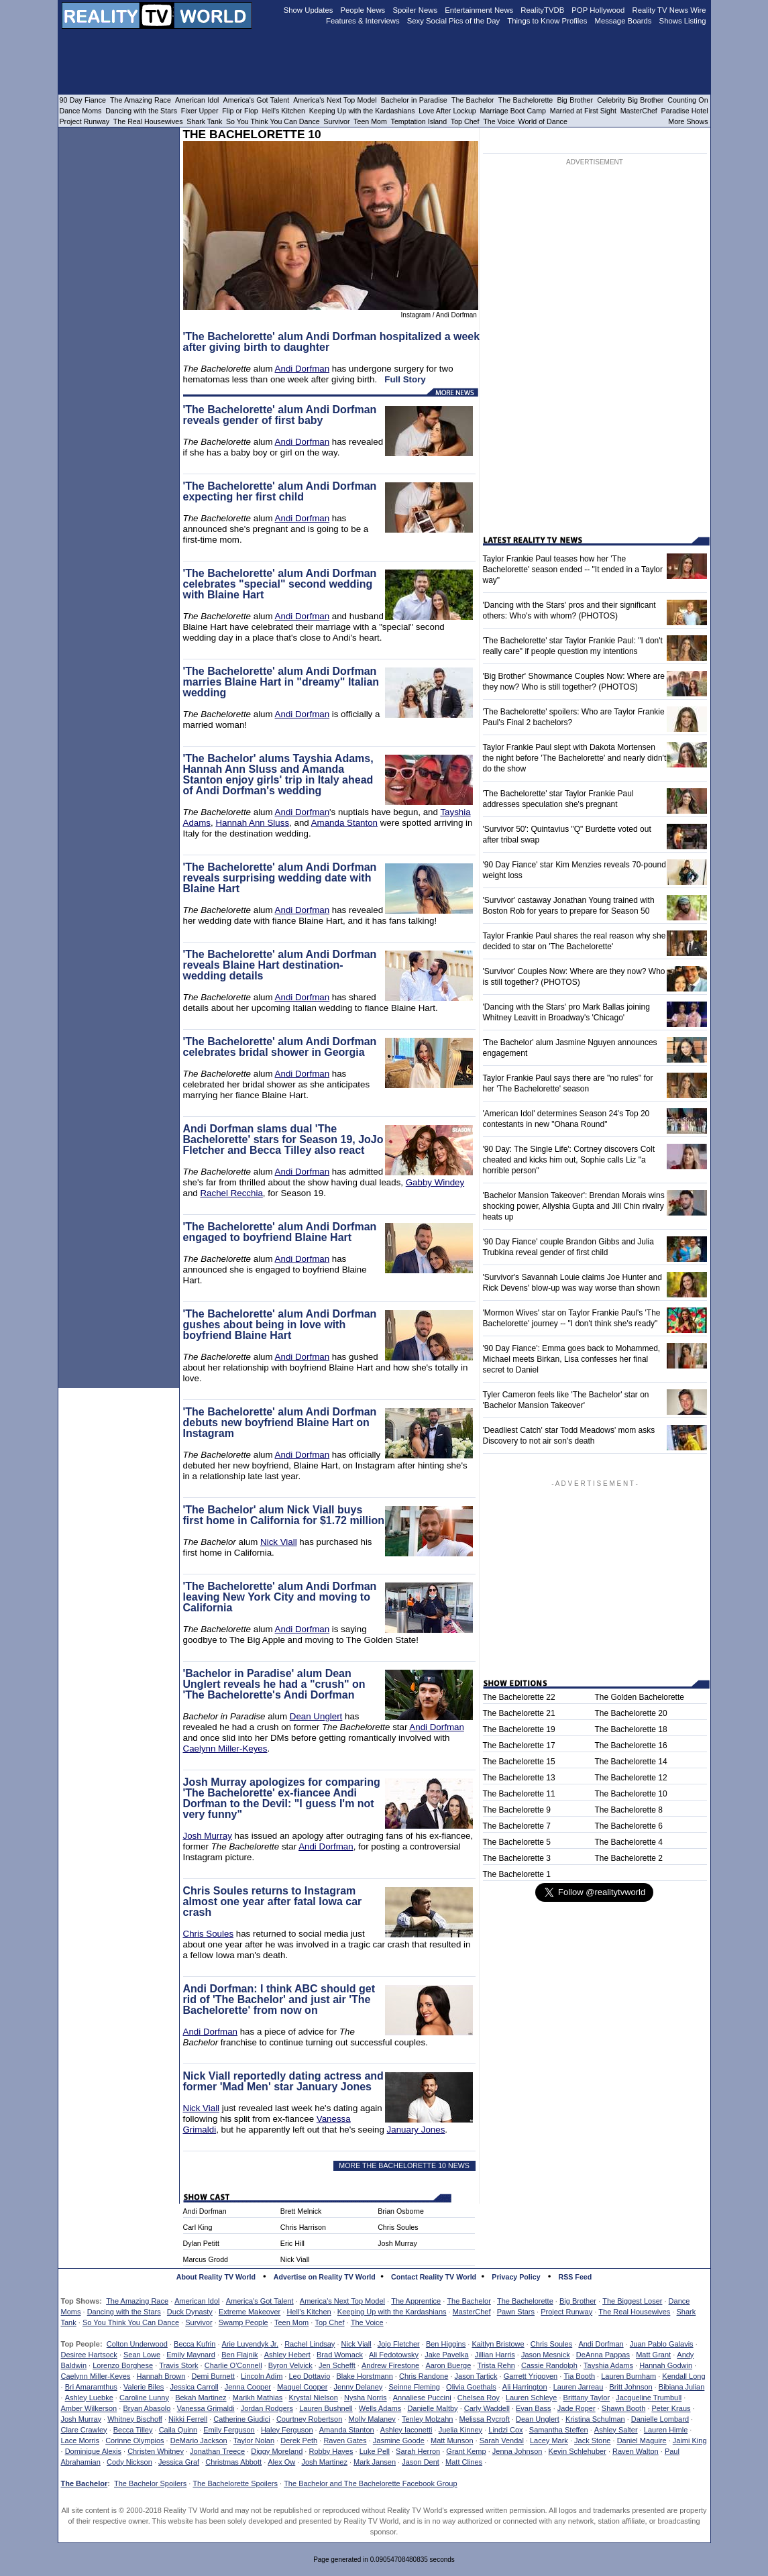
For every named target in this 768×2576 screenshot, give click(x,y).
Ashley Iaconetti (406, 2430)
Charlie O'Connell (233, 2365)
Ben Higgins (445, 2344)
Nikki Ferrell (187, 2419)
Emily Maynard (190, 2355)
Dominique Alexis (93, 2451)
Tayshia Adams (608, 2365)
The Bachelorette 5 (517, 1842)
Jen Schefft (337, 2365)
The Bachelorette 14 (631, 1761)
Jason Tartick (476, 2376)
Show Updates (308, 10)
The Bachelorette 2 (629, 1858)
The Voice (367, 2322)
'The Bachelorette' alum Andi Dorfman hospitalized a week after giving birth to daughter (331, 342)
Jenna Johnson (517, 2451)
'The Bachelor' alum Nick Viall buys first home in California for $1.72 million (284, 1515)
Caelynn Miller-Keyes (225, 1748)
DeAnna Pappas (603, 2355)
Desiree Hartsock (89, 2355)
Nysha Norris (365, 2398)
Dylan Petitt (201, 2243)
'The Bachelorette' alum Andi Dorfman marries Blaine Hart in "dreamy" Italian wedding (281, 681)
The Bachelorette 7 (517, 1826)
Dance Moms (81, 111)
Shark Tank (204, 121)
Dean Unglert (316, 1716)
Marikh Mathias (258, 2398)
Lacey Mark (549, 2440)
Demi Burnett (213, 2376)
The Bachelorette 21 (519, 1713)
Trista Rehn (495, 2365)
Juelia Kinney (460, 2430)
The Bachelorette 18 (631, 1729)
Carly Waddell (487, 2408)
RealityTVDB (542, 10)
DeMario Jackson (198, 2440)
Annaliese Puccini (422, 2398)
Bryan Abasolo (146, 2408)
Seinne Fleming (413, 2387)
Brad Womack (340, 2355)
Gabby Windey (435, 1182)
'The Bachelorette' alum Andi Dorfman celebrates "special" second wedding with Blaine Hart (280, 584)
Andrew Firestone (390, 2365)
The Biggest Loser (632, 2301)
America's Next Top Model (342, 2301)
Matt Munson (452, 2440)
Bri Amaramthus (91, 2387)
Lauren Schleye (531, 2398)
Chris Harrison (303, 2227)
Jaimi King (690, 2440)
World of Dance (542, 121)
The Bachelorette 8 (629, 1810)
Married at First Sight (583, 111)
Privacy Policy (516, 2277)
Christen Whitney (155, 2451)
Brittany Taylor (586, 2398)
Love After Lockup (447, 111)
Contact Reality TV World (433, 2277)
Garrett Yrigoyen (531, 2376)
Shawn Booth (623, 2408)
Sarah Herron (418, 2451)
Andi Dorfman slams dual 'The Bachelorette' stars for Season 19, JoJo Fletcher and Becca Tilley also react (283, 1139)
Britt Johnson (630, 2387)
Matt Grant (653, 2355)
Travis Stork (178, 2365)
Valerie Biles (143, 2387)
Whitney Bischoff (134, 2419)
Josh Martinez (324, 2462)
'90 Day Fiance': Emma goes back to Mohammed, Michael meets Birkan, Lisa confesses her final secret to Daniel (572, 1359)
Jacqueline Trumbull (648, 2398)
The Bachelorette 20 (631, 1713)
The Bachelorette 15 (519, 1761)
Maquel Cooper (302, 2387)
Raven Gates (344, 2440)
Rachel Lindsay (309, 2344)
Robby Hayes (331, 2451)
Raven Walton (635, 2451)
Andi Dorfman (302, 369)
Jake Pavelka (446, 2355)
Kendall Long (683, 2376)
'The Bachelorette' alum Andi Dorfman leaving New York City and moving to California (280, 1596)
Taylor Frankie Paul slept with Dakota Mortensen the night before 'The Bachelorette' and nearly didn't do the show (575, 758)
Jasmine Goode (399, 2440)
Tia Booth (579, 2376)
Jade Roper (576, 2408)
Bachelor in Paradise (414, 100)
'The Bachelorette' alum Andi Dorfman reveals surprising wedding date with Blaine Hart (280, 877)
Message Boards (622, 21)
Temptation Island (419, 121)
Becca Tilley (133, 2430)
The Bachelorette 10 (631, 1794)
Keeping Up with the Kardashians (392, 2312)
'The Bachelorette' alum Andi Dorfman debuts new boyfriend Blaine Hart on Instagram (280, 1422)
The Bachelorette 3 (517, 1858)
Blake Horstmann (364, 2376)
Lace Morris (80, 2440)
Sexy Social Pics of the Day (453, 21)
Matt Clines (463, 2462)
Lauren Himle (666, 2430)
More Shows (688, 121)
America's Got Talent (260, 2301)
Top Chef (329, 2322)
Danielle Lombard (660, 2419)
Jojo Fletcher (399, 2344)
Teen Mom (291, 2322)
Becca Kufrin (194, 2344)
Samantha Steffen (558, 2430)
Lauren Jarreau (578, 2387)
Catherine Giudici (241, 2419)
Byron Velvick (290, 2365)
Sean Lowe (141, 2355)
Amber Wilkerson (89, 2408)
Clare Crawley (84, 2430)
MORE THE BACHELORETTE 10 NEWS (404, 2165)
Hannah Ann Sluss (252, 823)
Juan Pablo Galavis (662, 2344)
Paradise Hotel (684, 111)
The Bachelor (468, 2301)
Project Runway (566, 2312)
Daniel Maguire (642, 2440)
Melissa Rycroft (484, 2419)
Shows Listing (682, 21)
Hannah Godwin (665, 2365)
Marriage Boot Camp (513, 111)
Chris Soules (208, 1934)
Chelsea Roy (478, 2398)
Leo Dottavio (309, 2376)
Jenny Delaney (358, 2387)
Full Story (404, 379)
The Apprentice (416, 2301)
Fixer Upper (200, 111)
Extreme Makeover (249, 2312)
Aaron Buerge (448, 2365)
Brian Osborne (401, 2211)
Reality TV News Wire (669, 10)
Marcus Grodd (206, 2259)
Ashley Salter (616, 2430)
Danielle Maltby (432, 2408)
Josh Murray (207, 1836)
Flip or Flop (240, 111)
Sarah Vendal (502, 2440)
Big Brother (577, 2301)
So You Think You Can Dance (131, 2322)
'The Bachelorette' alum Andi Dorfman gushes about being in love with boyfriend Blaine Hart (280, 1324)
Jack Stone (592, 2440)
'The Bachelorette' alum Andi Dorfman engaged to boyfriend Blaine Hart (280, 1232)
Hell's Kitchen (308, 2312)
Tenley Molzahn (427, 2419)
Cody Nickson (129, 2462)
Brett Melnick (301, 2211)
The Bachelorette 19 (519, 1729)
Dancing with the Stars (124, 2312)
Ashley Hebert (287, 2355)
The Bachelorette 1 (517, 1874)
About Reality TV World (216, 2277)
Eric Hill (292, 2243)
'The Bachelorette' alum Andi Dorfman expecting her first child (280, 491)
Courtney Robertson (309, 2419)
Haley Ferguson (287, 2430)
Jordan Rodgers (267, 2408)
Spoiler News (414, 10)
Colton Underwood (137, 2344)
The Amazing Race (137, 2301)
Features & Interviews (363, 21)
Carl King (198, 2227)
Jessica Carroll (194, 2387)
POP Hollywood (597, 10)
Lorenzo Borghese (123, 2365)
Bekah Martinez (200, 2398)
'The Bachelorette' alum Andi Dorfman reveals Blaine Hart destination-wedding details (280, 965)
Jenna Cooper (248, 2387)
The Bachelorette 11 (519, 1794)
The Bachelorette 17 (519, 1745)
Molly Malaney (372, 2419)
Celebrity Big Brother (630, 100)
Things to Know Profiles (547, 21)
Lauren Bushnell (326, 2408)
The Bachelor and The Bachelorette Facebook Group (370, 2483)
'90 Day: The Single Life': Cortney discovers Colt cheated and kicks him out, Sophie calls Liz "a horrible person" (569, 1159)
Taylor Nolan (253, 2440)
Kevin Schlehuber (577, 2451)
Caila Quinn (178, 2430)
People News (363, 10)
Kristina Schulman (595, 2419)
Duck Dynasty (190, 2312)
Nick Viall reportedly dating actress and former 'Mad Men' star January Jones (283, 2081)
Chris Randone (423, 2376)
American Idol (196, 2301)
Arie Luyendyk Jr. (250, 2344)
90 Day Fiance (83, 100)
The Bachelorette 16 (631, 1745)
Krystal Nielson (313, 2398)
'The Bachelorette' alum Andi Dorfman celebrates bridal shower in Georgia (280, 1047)
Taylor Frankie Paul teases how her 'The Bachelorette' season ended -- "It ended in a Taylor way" (573, 569)
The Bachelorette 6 (629, 1826)
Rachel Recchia (231, 1193)
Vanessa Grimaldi (206, 2408)
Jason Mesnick (545, 2355)
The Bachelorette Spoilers (235, 2483)
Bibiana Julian (682, 2387)
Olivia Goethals (471, 2387)
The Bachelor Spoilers (150, 2483)
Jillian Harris (495, 2355)
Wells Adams (380, 2408)
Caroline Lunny (144, 2398)
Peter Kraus (670, 2408)
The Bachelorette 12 (631, 1777)
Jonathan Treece (217, 2451)
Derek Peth (298, 2440)
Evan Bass (533, 2408)
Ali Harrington (524, 2387)
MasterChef (472, 2312)
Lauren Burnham (628, 2376)
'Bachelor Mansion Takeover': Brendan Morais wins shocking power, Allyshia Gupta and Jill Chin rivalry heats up (574, 1206)
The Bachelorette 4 (629, 1842)
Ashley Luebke (89, 2398)
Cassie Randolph (549, 2365)
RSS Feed (575, 2277)
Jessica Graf (178, 2462)
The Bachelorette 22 (519, 1697)
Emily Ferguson (228, 2430)
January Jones (416, 2130)
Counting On (687, 100)
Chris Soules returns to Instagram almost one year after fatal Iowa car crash (272, 1901)
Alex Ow (281, 2462)
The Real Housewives (634, 2312)
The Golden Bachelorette (639, 1697)
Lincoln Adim (261, 2376)
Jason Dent (420, 2462)
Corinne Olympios (134, 2440)
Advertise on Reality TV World (325, 2277)
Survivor (198, 2322)
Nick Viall (278, 1542)
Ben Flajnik (239, 2355)
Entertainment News (479, 10)
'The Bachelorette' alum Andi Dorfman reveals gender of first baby (280, 415)
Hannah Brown (161, 2376)
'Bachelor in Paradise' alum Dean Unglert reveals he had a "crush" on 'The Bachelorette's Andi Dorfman (274, 1684)
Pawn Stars (516, 2312)
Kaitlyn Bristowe (498, 2344)
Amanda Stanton (344, 823)
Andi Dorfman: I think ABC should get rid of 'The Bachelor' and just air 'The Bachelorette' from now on (279, 1999)
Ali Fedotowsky (394, 2355)
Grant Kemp (466, 2451)
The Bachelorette (525, 2301)
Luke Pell (375, 2451)
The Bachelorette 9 (517, 1810)
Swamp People (243, 2322)
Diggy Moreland (277, 2451)
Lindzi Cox (505, 2430)
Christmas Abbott (233, 2462)
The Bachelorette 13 (519, 1777)
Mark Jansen (374, 2462)
